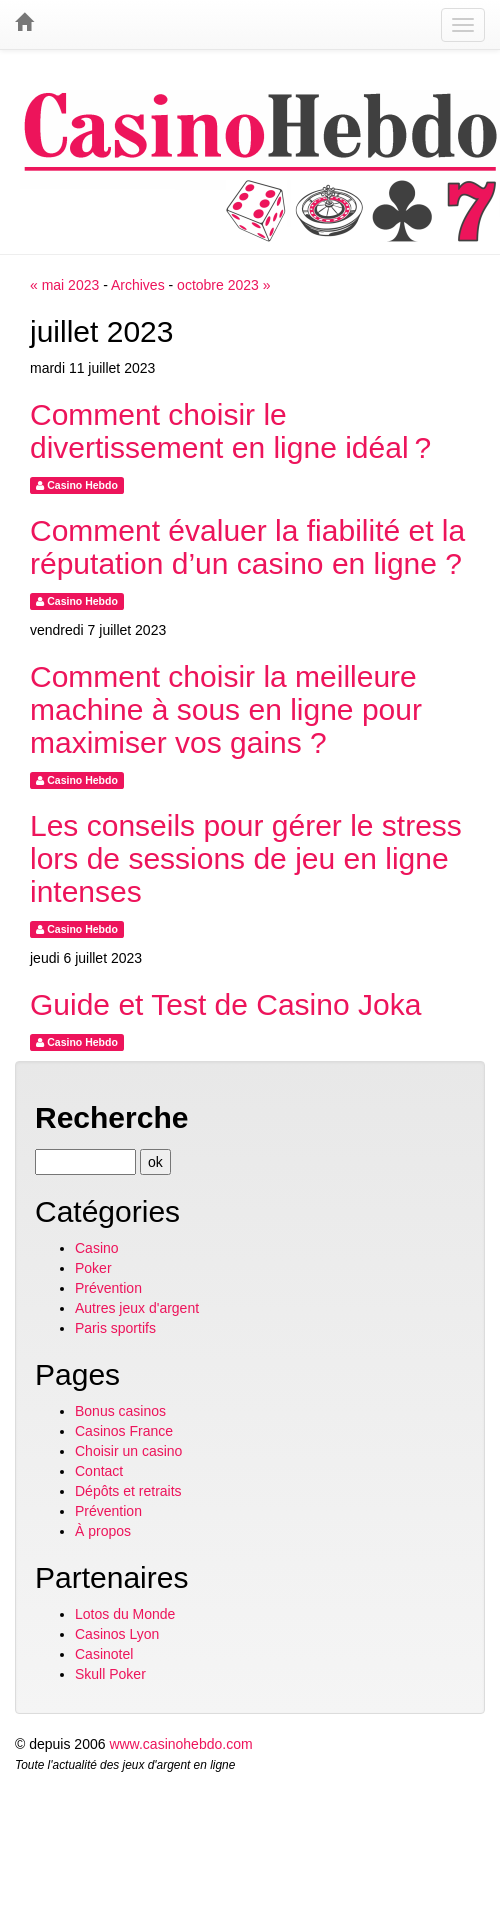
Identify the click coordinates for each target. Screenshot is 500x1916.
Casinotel (104, 1654)
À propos (103, 1531)
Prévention (108, 1288)
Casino (97, 1248)
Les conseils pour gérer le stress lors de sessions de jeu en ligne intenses (246, 858)
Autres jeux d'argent (137, 1308)
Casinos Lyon (117, 1634)
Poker (93, 1268)
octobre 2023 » (223, 285)
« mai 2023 (64, 285)
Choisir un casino (128, 1451)
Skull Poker (110, 1674)
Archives (138, 285)
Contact (99, 1471)
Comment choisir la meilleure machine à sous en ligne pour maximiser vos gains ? (226, 709)
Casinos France (124, 1431)
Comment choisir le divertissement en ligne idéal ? (230, 431)
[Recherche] (85, 1162)
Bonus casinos (120, 1411)
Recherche (111, 1117)
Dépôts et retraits (128, 1491)
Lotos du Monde (125, 1614)
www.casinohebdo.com (180, 1744)
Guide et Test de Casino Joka (225, 1004)
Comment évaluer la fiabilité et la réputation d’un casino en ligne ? (247, 547)
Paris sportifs (115, 1328)
